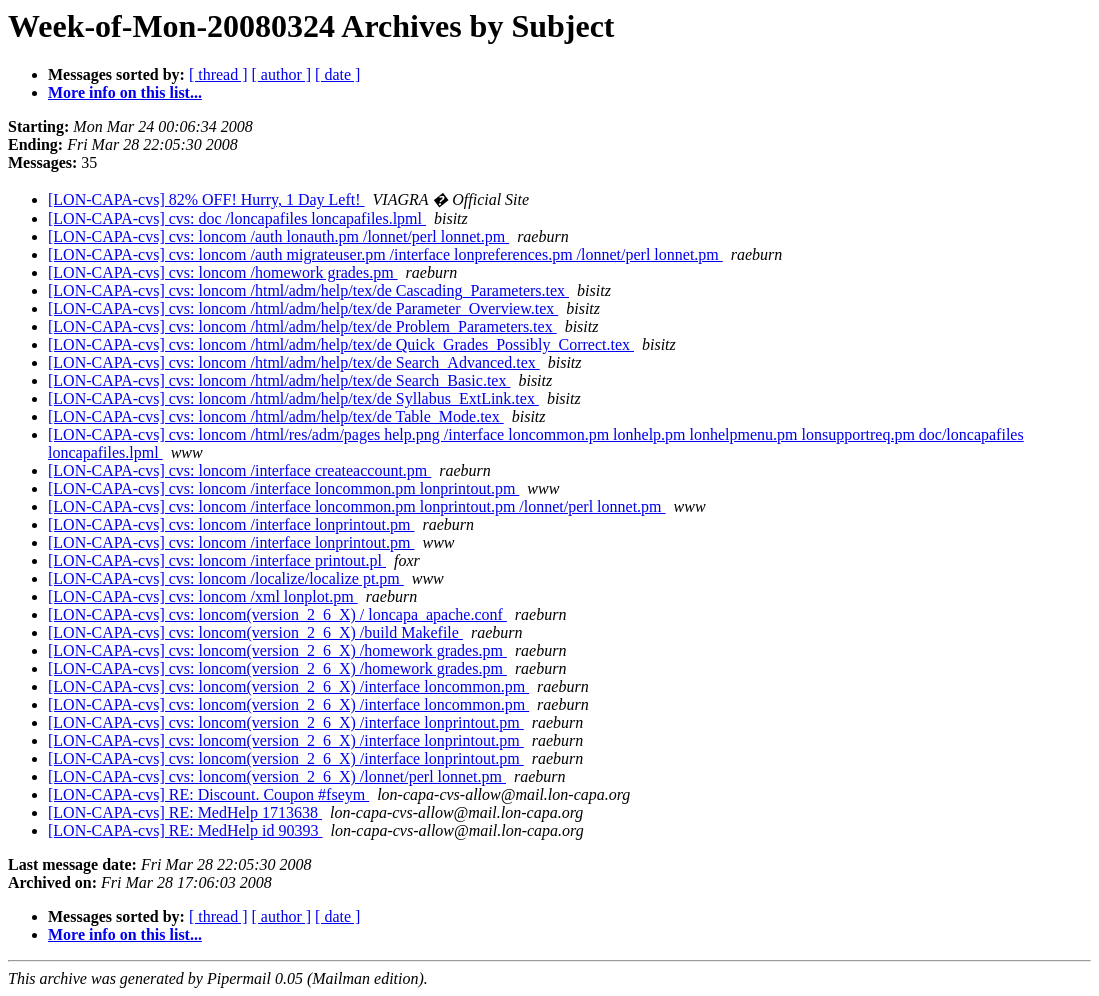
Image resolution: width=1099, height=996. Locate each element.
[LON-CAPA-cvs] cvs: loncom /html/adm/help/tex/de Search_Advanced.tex (294, 362)
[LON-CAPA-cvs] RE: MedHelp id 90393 (185, 830)
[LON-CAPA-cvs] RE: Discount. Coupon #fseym (208, 794)
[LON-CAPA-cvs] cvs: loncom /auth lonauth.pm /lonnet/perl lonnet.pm (278, 236)
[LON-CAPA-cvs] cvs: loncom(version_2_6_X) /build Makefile (255, 632)
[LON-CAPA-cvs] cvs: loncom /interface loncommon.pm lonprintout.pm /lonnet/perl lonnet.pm (357, 506)
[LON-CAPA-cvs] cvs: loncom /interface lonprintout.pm (231, 524)
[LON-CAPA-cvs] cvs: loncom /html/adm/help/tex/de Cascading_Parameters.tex (308, 290)
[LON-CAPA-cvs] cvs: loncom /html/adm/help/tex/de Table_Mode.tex (276, 416)
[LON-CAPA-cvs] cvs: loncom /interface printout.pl (217, 560)
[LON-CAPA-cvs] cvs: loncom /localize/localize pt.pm (226, 578)
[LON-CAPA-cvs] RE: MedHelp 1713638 (185, 812)
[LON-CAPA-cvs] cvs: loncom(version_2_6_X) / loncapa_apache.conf (277, 614)
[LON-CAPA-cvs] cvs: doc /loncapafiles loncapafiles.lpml (237, 218)
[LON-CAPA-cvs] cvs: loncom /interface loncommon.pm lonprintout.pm (283, 488)
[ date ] (337, 74)
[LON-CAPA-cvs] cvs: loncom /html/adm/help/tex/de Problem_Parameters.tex (302, 326)
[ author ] (282, 74)
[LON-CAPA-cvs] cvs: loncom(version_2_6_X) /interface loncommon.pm (288, 686)
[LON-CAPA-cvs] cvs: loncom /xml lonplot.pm (203, 596)
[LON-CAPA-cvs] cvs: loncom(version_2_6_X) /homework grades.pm (277, 650)
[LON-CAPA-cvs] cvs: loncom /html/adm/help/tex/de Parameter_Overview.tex (303, 308)
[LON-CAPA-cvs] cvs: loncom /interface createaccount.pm (239, 470)
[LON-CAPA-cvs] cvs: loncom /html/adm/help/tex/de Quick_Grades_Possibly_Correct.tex (341, 344)
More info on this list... (125, 92)
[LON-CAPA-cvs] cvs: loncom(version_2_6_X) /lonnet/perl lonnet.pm (277, 776)
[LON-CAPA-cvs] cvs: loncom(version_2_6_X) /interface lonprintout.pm (286, 722)
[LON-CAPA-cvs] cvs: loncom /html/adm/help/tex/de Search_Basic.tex (279, 380)
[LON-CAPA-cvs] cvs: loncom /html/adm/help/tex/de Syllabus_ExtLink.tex (293, 398)
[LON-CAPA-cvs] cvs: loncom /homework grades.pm (223, 272)
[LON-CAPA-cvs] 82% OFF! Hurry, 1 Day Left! (206, 199)
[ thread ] (218, 74)
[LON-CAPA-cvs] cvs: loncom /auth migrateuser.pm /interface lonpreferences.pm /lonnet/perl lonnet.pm (385, 254)
